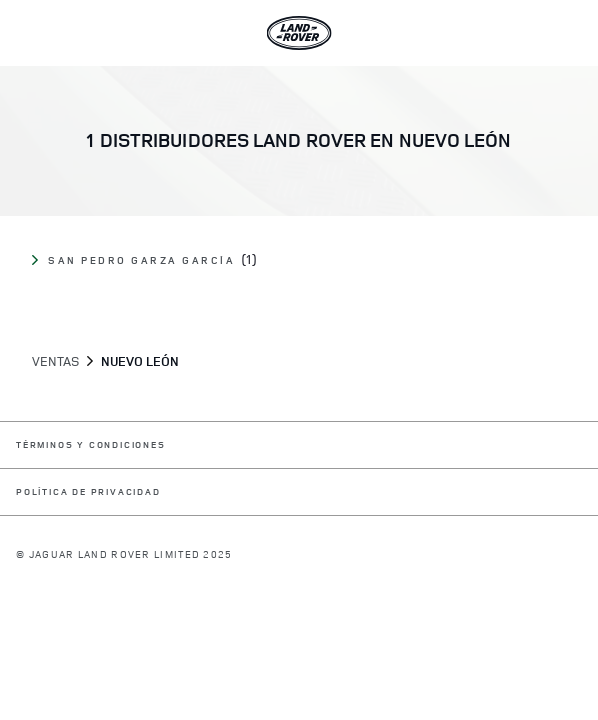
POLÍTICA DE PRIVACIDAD (88, 492)
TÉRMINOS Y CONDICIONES (91, 445)
